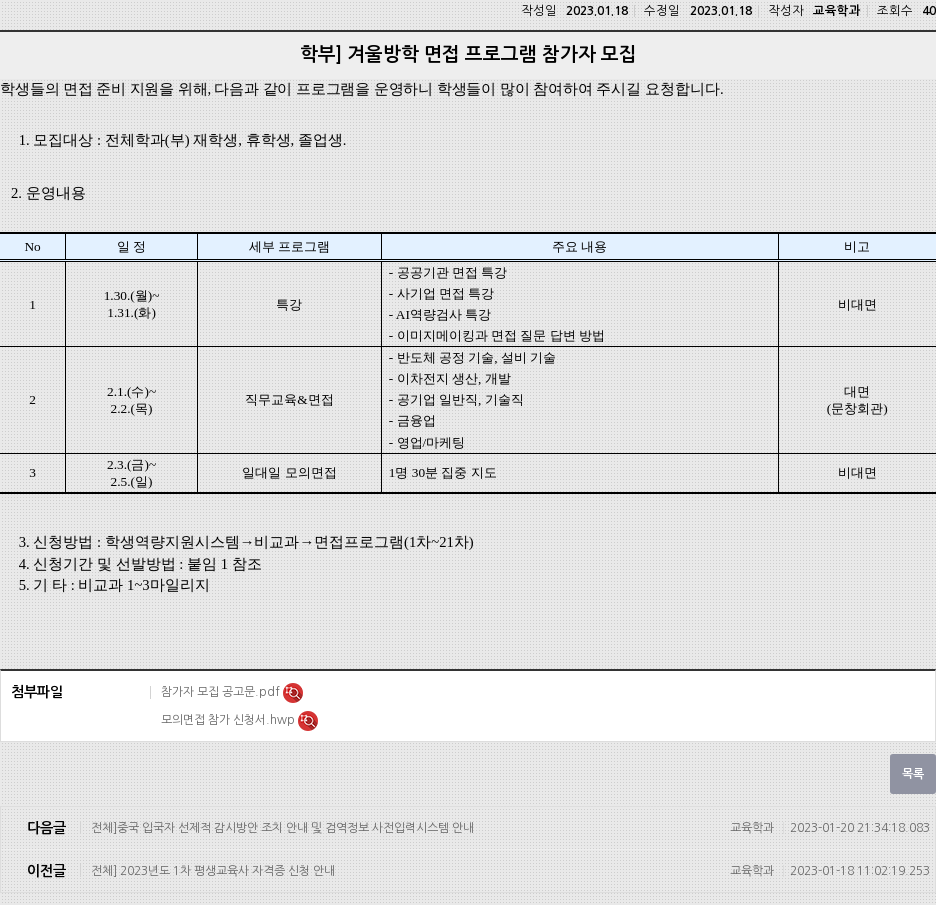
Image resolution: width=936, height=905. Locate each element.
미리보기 (293, 693)
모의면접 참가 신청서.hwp (229, 720)
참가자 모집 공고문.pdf (222, 692)
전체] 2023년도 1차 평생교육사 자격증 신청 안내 (510, 871)
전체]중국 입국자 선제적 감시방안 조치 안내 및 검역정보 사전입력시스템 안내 (510, 828)
